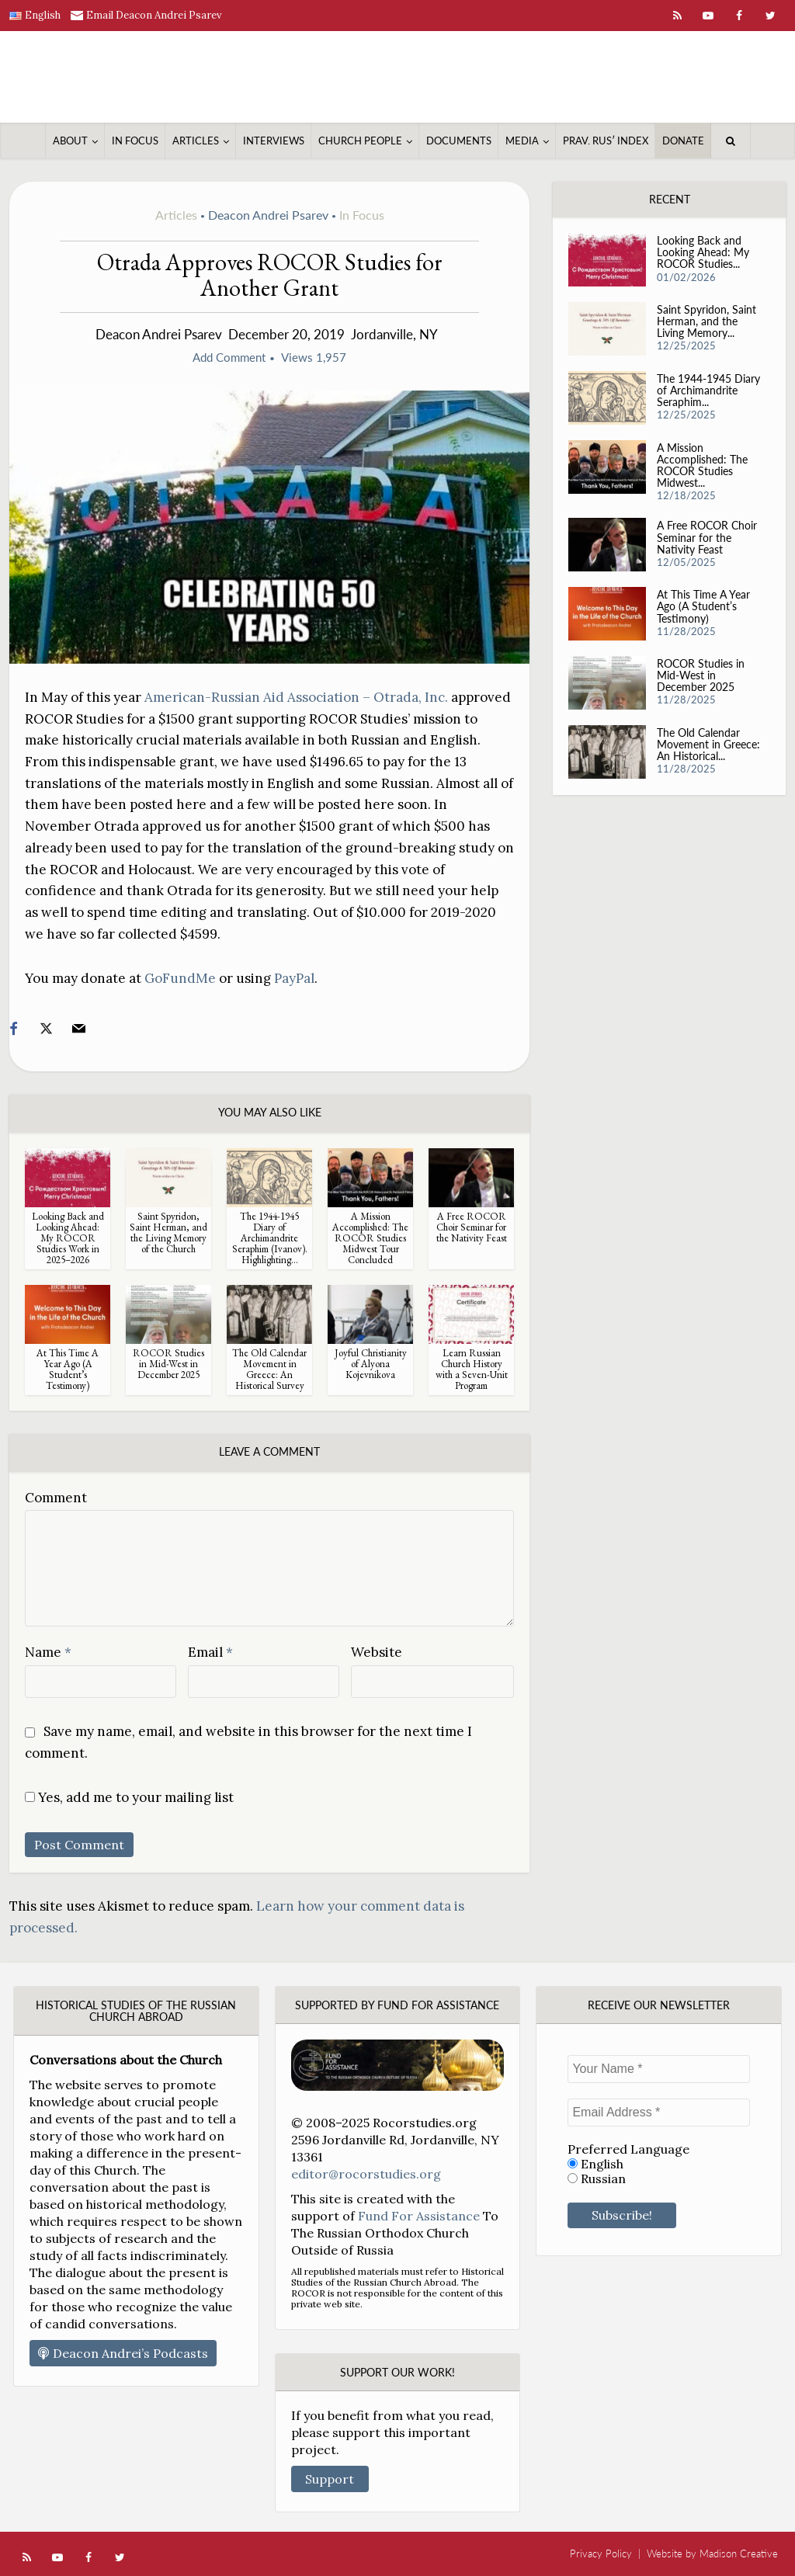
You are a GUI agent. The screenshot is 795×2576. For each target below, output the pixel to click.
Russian (597, 2179)
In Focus (135, 140)
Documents (458, 140)
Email (210, 1652)
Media (522, 140)
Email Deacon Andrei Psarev (154, 15)
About (70, 140)
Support (329, 2479)
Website (376, 1652)
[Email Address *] (659, 2112)
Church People (360, 140)
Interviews (273, 140)
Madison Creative (739, 2553)
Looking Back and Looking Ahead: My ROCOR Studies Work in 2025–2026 (68, 1238)
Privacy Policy (601, 2553)
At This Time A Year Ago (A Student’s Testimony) (67, 1369)
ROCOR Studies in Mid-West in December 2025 (168, 1363)
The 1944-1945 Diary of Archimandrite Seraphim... (708, 392)
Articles (195, 140)
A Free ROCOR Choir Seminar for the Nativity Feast (471, 1227)
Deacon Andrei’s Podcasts (123, 2353)
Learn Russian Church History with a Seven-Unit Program (472, 1369)
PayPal (294, 978)
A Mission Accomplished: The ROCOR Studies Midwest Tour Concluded (370, 1238)
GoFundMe (180, 978)
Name (48, 1652)
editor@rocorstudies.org (366, 2174)
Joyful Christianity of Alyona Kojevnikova (371, 1363)
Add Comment (229, 357)
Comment (56, 1497)
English (595, 2164)
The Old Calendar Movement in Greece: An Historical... (708, 749)
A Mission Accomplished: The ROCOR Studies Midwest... (702, 467)
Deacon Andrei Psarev (268, 214)
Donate (683, 140)
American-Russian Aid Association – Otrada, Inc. (296, 697)
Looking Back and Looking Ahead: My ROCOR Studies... (702, 254)
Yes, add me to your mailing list (129, 1797)
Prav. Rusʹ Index (605, 140)
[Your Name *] (659, 2069)
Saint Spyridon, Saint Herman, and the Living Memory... (706, 323)
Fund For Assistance (419, 2216)
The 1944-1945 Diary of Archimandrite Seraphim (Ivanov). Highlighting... (269, 1238)
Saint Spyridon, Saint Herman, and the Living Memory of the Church (168, 1232)
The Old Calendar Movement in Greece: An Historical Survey (269, 1369)
